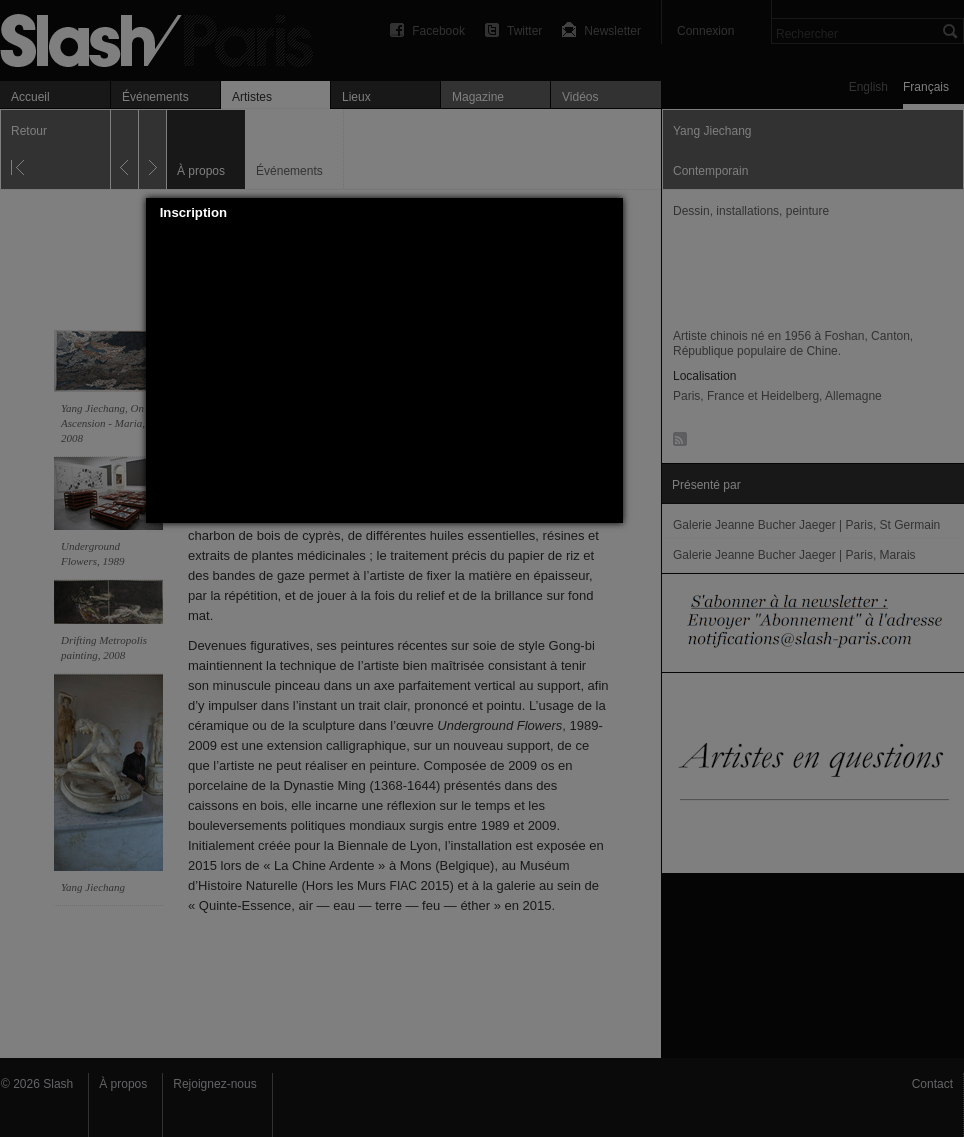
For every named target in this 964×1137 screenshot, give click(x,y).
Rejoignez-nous (214, 1084)
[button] (608, 213)
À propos (123, 1084)
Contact (932, 1084)
